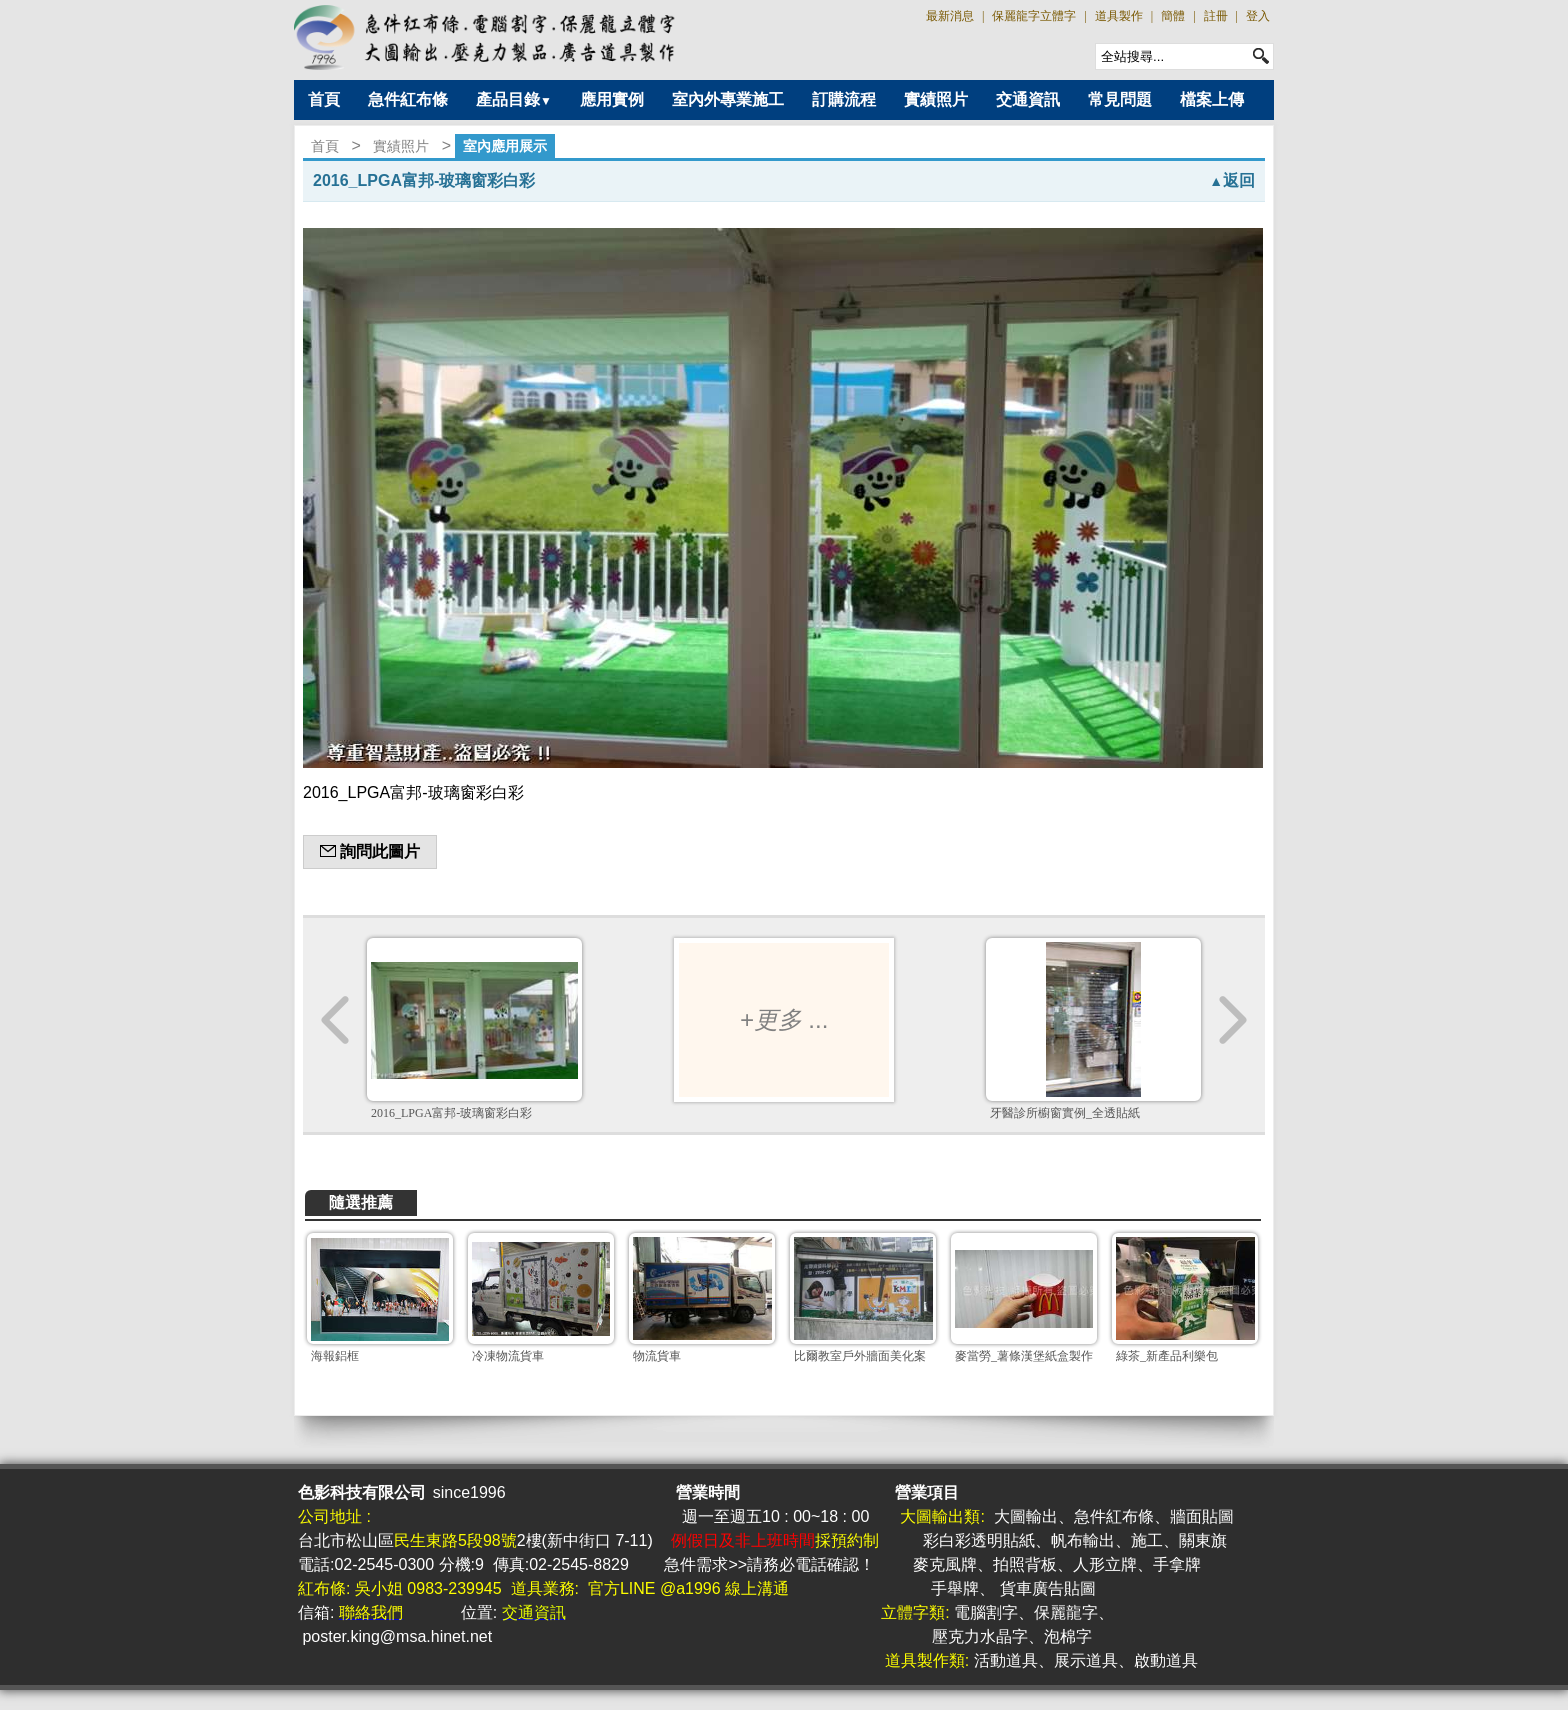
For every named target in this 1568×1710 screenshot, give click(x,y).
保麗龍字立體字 (1034, 16)
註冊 (1216, 16)
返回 (1232, 180)
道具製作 (1119, 16)
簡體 (1173, 16)
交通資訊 (1028, 99)
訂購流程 (844, 99)
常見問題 (1120, 99)
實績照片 (936, 99)
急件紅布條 (408, 99)
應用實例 (612, 99)
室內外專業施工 (728, 99)
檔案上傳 (1212, 99)
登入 (1258, 16)
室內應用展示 (505, 146)
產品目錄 (514, 99)
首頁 (324, 99)
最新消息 (950, 16)
